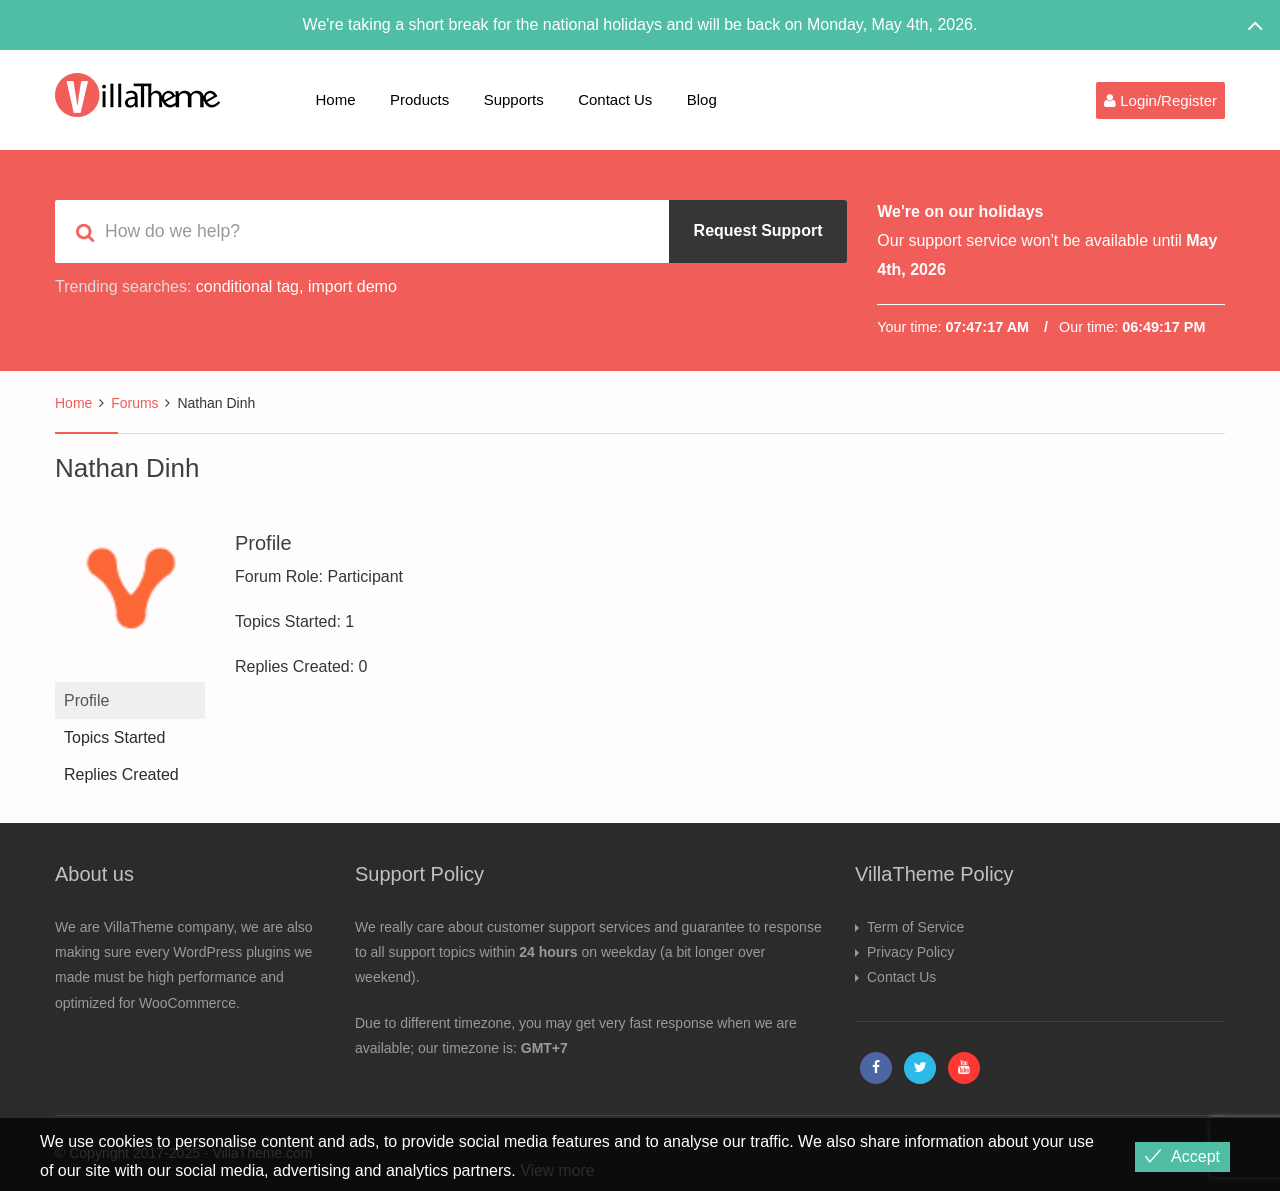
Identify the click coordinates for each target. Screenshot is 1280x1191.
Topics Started (114, 737)
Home (336, 99)
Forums (134, 403)
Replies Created (121, 774)
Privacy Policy (910, 952)
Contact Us (615, 99)
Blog (702, 99)
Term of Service (915, 927)
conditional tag (247, 286)
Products (419, 99)
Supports (514, 99)
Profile (86, 700)
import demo (352, 286)
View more (557, 1170)
